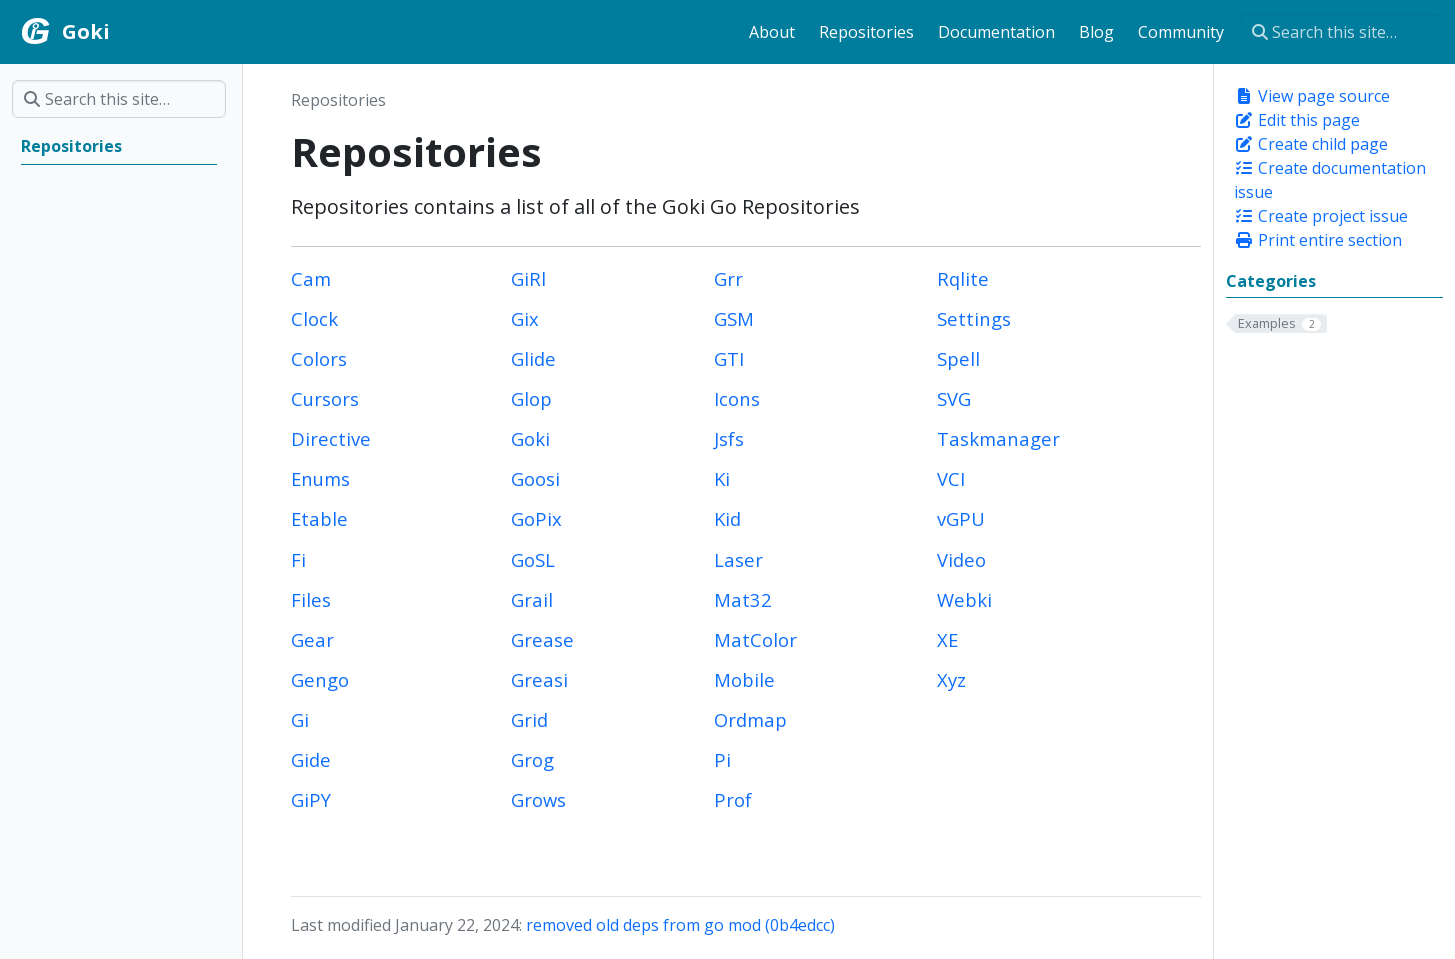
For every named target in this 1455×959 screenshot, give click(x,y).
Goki (530, 438)
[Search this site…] (1341, 32)
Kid (727, 518)
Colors (319, 358)
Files (311, 599)
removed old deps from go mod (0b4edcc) (680, 925)
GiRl (528, 278)
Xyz (951, 679)
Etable (319, 518)
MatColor (755, 639)
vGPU (961, 518)
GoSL (533, 559)
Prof (733, 799)
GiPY (311, 799)
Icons (737, 398)
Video (961, 559)
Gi (300, 719)
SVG (954, 398)
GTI (729, 358)
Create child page (1311, 144)
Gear (312, 639)
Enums (320, 478)
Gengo (320, 679)
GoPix (536, 518)
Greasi (539, 679)
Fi (298, 559)
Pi (722, 759)
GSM (734, 318)
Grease (542, 639)
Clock (314, 318)
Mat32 (743, 599)
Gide (311, 759)
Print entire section (1318, 240)
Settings (974, 318)
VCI (951, 478)
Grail (532, 599)
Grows (538, 799)
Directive (331, 438)
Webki (964, 599)
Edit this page (1297, 120)
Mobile (744, 679)
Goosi (535, 478)
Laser (738, 559)
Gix (525, 318)
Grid (529, 719)
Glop (531, 398)
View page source (1312, 96)
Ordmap (750, 719)
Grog (532, 759)
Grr (728, 278)
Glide (533, 358)
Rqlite (963, 278)
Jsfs (729, 438)
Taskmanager (998, 438)
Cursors (325, 398)
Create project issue (1321, 216)
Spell (958, 358)
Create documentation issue (1330, 180)
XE (947, 639)
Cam (311, 278)
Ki (722, 478)
